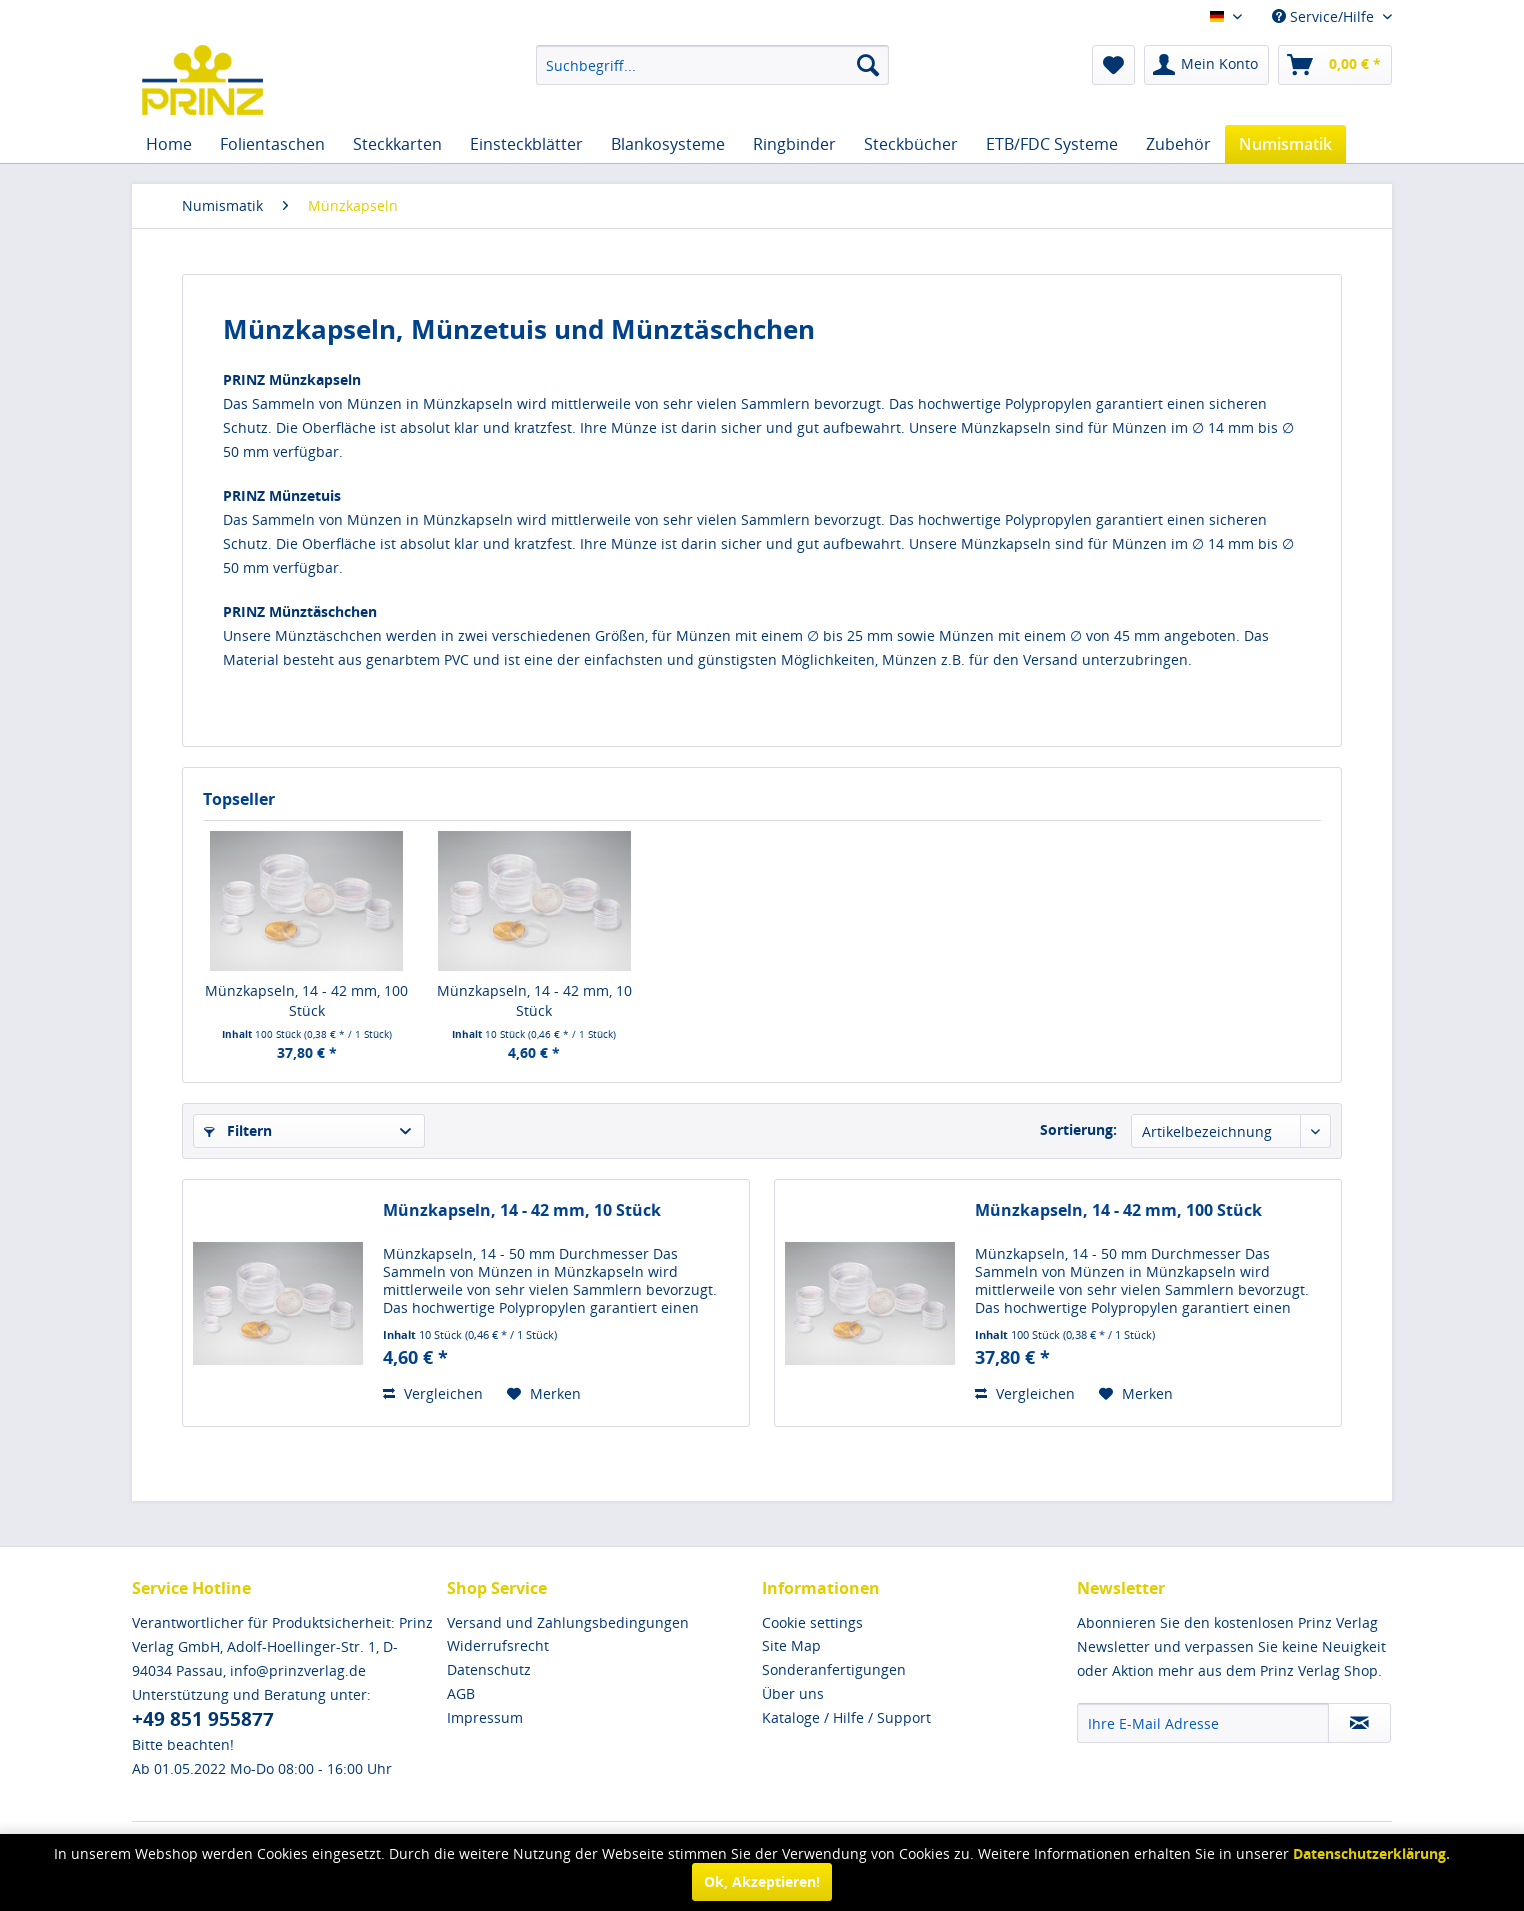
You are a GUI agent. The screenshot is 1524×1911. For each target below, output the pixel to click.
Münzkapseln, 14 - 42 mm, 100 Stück (306, 1000)
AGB (461, 1693)
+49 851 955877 (203, 1719)
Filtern (238, 1130)
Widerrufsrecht (498, 1645)
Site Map (791, 1645)
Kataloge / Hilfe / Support (846, 1717)
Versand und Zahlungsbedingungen (568, 1622)
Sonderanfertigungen (834, 1669)
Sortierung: (1078, 1129)
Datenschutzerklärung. (1371, 1853)
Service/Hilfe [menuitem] (1325, 16)
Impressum (485, 1717)
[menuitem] (712, 65)
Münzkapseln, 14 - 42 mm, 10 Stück (534, 1000)
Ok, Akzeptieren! (762, 1881)
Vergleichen (433, 1393)
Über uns (793, 1693)
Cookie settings (812, 1622)
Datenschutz (489, 1669)
